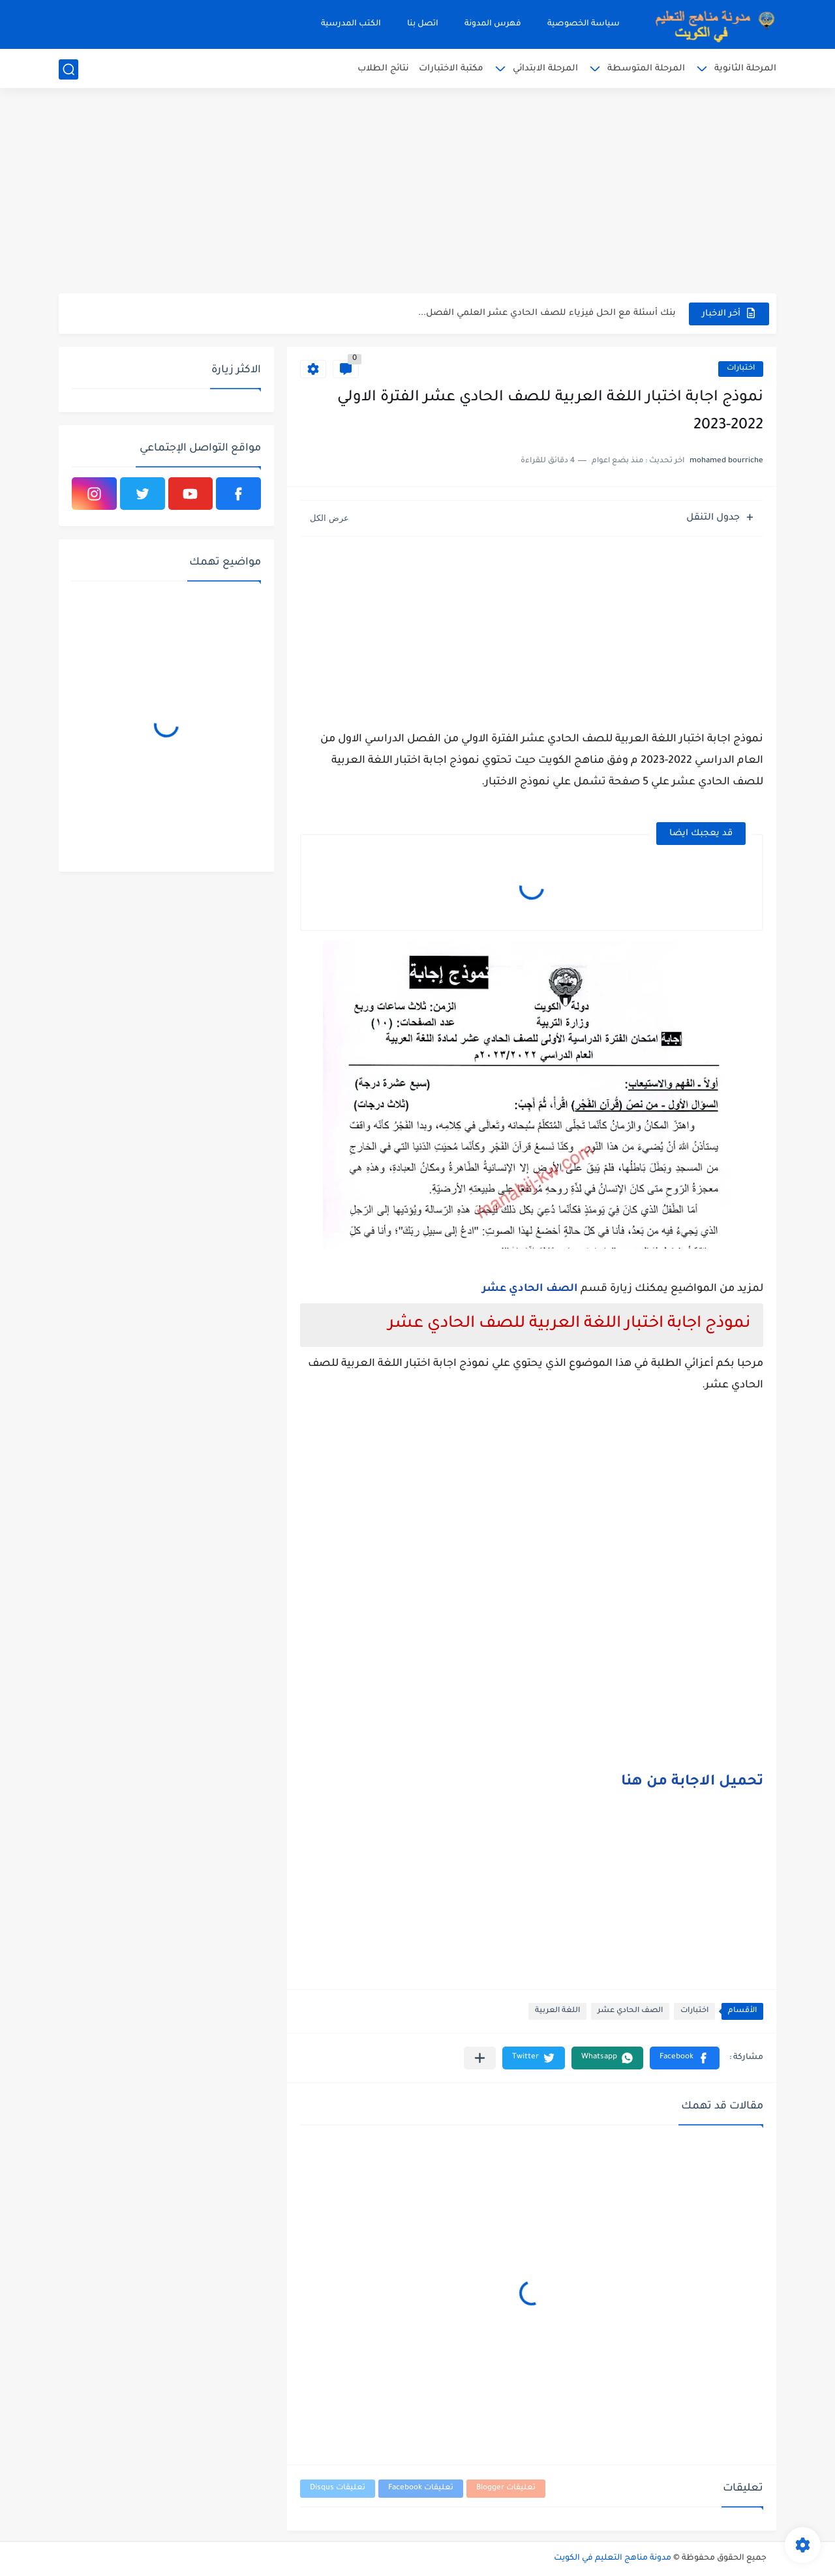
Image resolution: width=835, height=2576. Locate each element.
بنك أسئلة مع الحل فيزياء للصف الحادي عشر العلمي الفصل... (547, 313)
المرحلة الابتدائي (545, 69)
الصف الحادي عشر (530, 1289)
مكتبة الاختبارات (451, 69)
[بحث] (68, 69)
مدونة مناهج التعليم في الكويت (612, 2558)
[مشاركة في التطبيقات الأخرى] (480, 2058)
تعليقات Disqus (337, 2488)
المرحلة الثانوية (745, 69)
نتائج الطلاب (383, 69)
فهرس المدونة (492, 24)
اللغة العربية (557, 2011)
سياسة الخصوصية (583, 24)
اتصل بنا (422, 24)
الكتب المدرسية (351, 24)
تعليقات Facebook (420, 2488)
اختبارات (741, 368)
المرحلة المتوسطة (646, 69)
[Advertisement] (417, 192)
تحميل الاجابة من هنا (692, 1782)
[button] (685, 2058)
